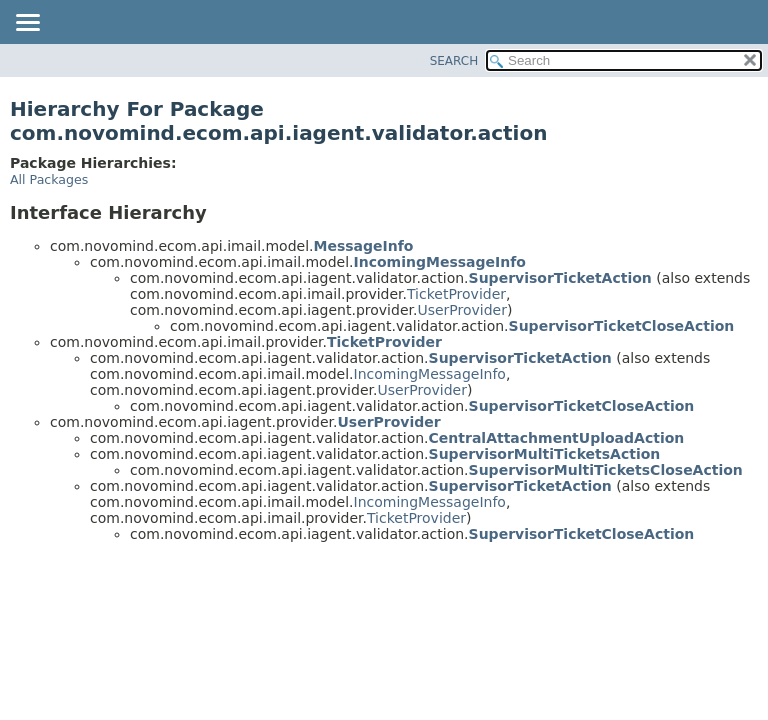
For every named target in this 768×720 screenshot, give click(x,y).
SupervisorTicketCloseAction (622, 326)
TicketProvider (456, 294)
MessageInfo (364, 246)
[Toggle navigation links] (27, 24)
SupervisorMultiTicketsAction (545, 454)
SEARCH (454, 61)
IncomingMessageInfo (440, 262)
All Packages (49, 179)
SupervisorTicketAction (560, 278)
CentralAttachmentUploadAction (557, 438)
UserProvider (462, 310)
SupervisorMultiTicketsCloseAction (606, 470)
